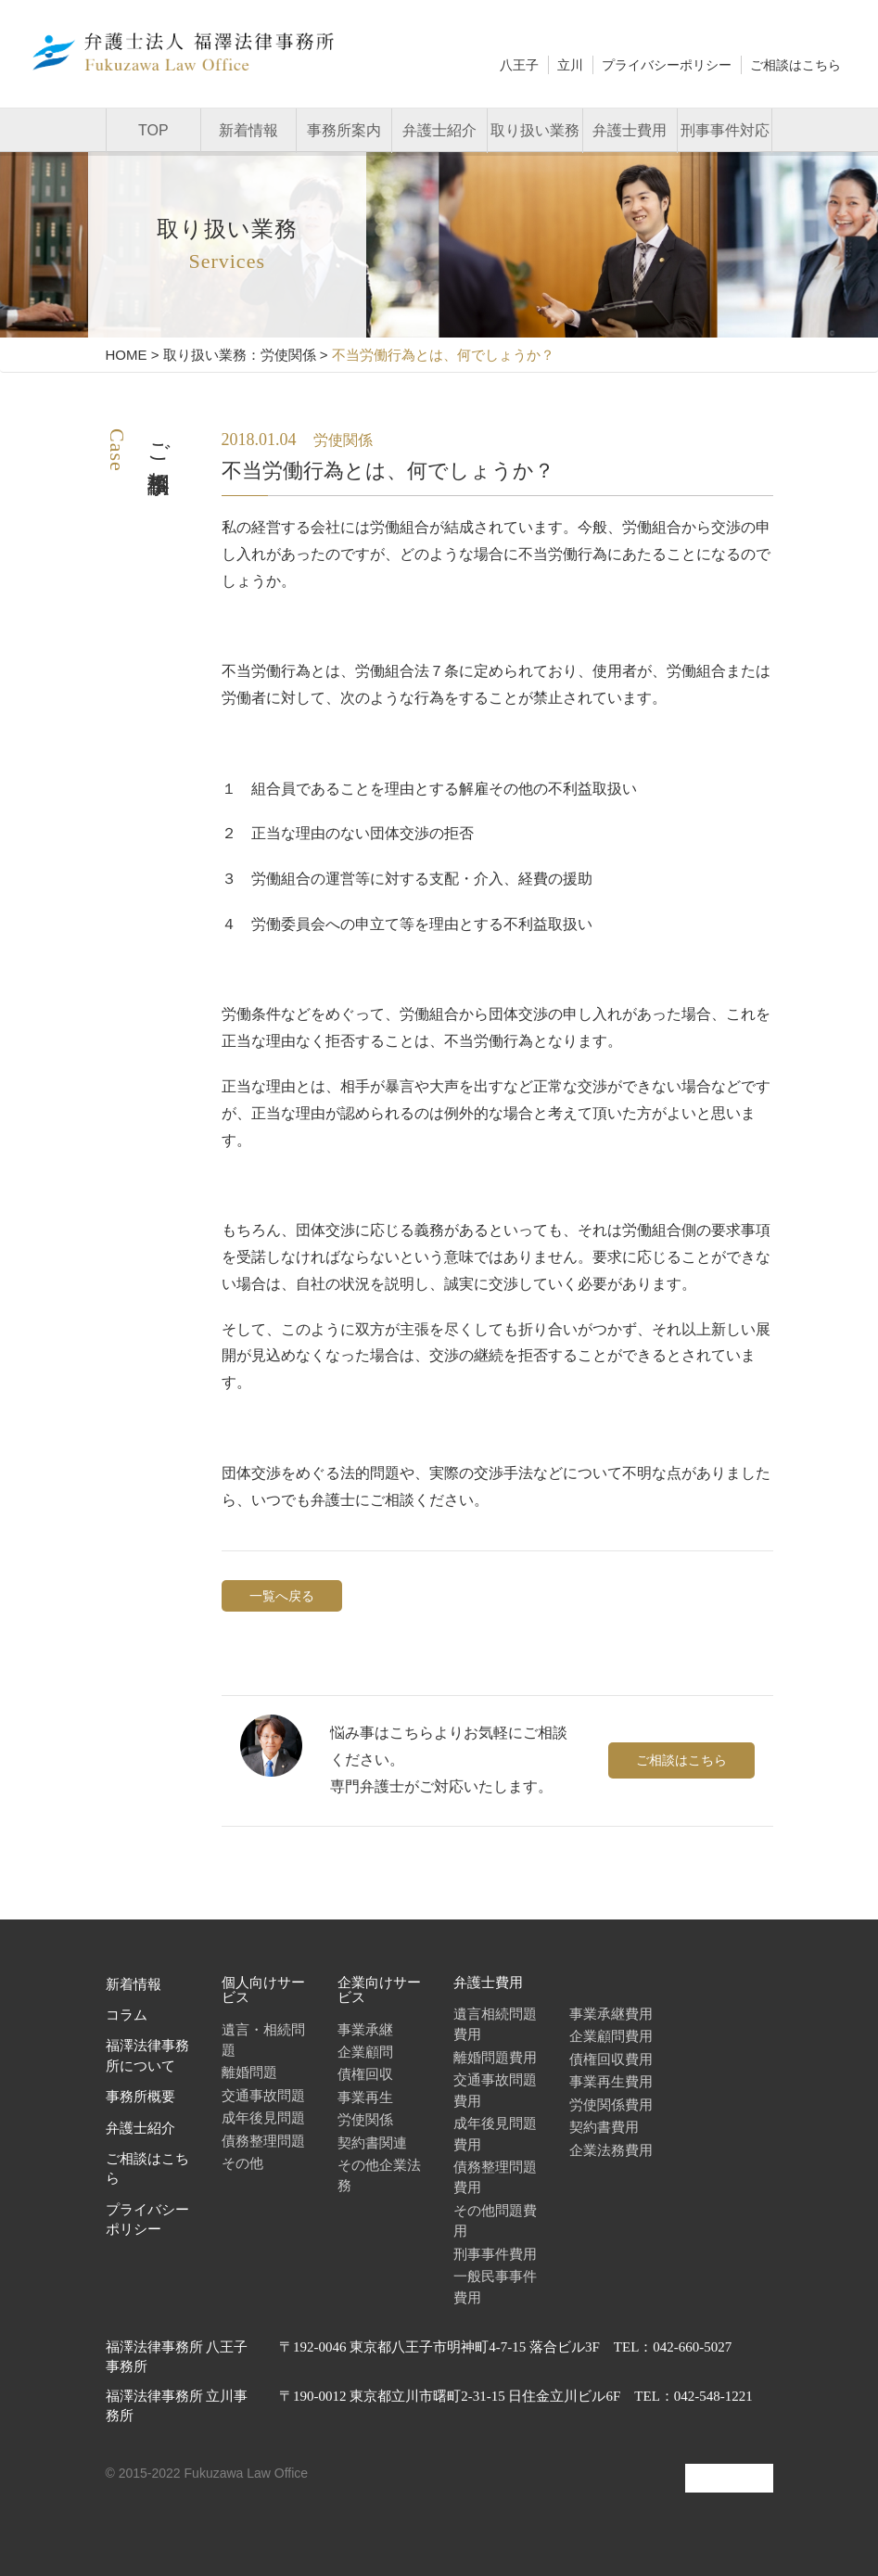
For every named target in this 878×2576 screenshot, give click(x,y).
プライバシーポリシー (667, 64)
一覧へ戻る (281, 1595)
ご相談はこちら (795, 64)
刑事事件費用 (495, 2254)
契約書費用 (604, 2127)
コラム (126, 2015)
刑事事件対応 (725, 130)
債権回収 (365, 2074)
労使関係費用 (611, 2104)
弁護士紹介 (439, 130)
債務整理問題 (263, 2141)
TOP (153, 130)
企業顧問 (365, 2052)
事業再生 (365, 2097)
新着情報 (248, 130)
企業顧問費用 (611, 2036)
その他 (242, 2163)
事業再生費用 (611, 2081)
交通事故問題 (263, 2095)
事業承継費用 (611, 2013)
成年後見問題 (263, 2117)
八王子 (519, 64)
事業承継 (365, 2029)
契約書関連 (372, 2142)
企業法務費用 (611, 2150)
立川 (570, 64)
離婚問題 (249, 2072)
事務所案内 (344, 130)
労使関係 (365, 2119)
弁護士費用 (629, 130)
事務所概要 (140, 2096)
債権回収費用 (611, 2059)
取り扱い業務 (534, 130)
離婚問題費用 (495, 2057)
